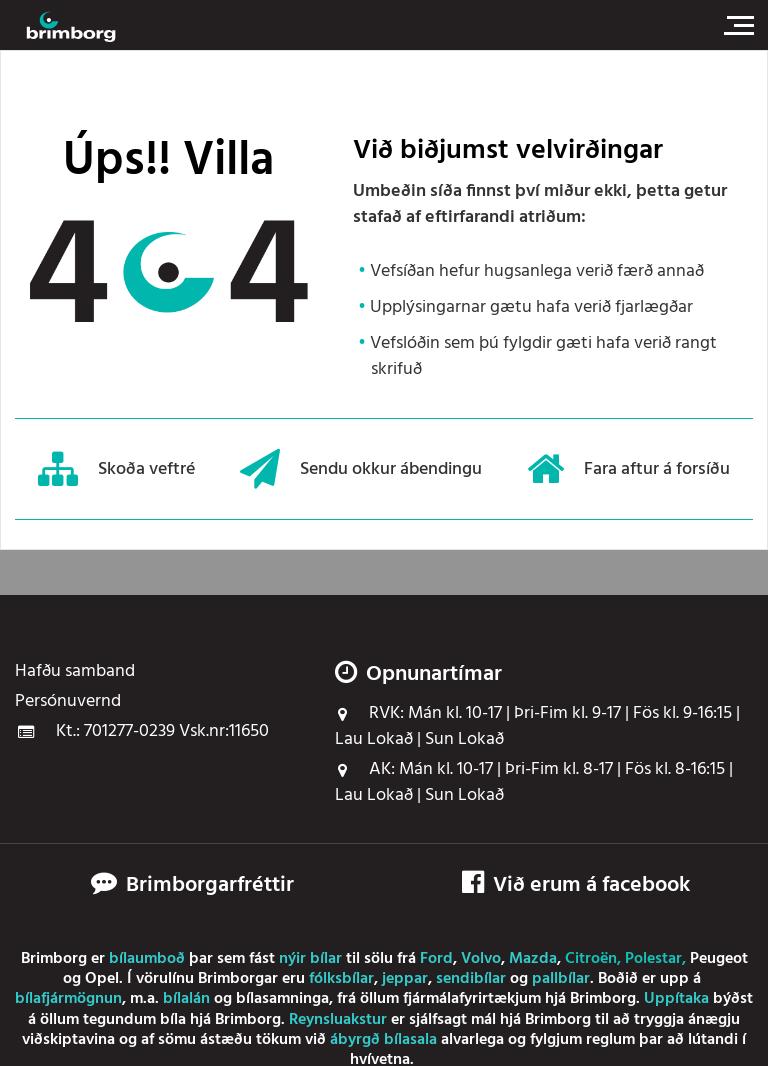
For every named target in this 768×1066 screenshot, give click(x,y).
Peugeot (719, 959)
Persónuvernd (68, 702)
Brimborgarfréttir (210, 886)
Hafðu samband (75, 672)
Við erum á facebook (576, 885)
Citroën (591, 959)
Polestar (653, 959)
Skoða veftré (116, 469)
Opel (102, 979)
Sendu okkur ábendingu (361, 469)
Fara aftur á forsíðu (628, 469)
